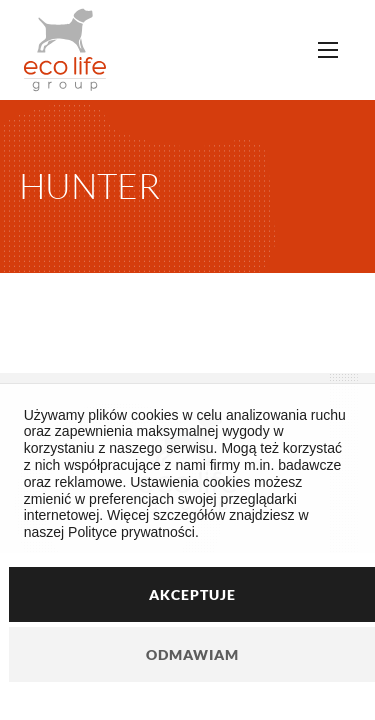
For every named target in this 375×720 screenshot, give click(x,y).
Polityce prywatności (131, 532)
